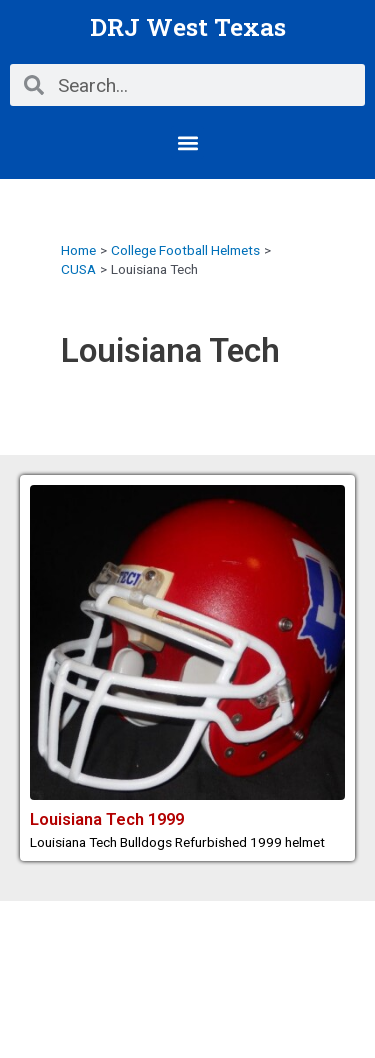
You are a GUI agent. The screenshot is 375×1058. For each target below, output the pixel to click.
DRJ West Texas (188, 26)
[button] (187, 142)
